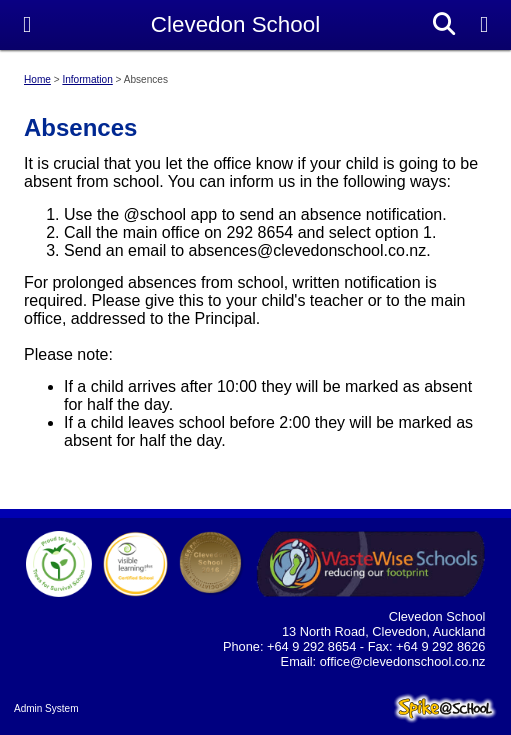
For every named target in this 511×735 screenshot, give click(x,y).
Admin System (46, 708)
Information (87, 79)
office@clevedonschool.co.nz (403, 661)
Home (37, 79)
